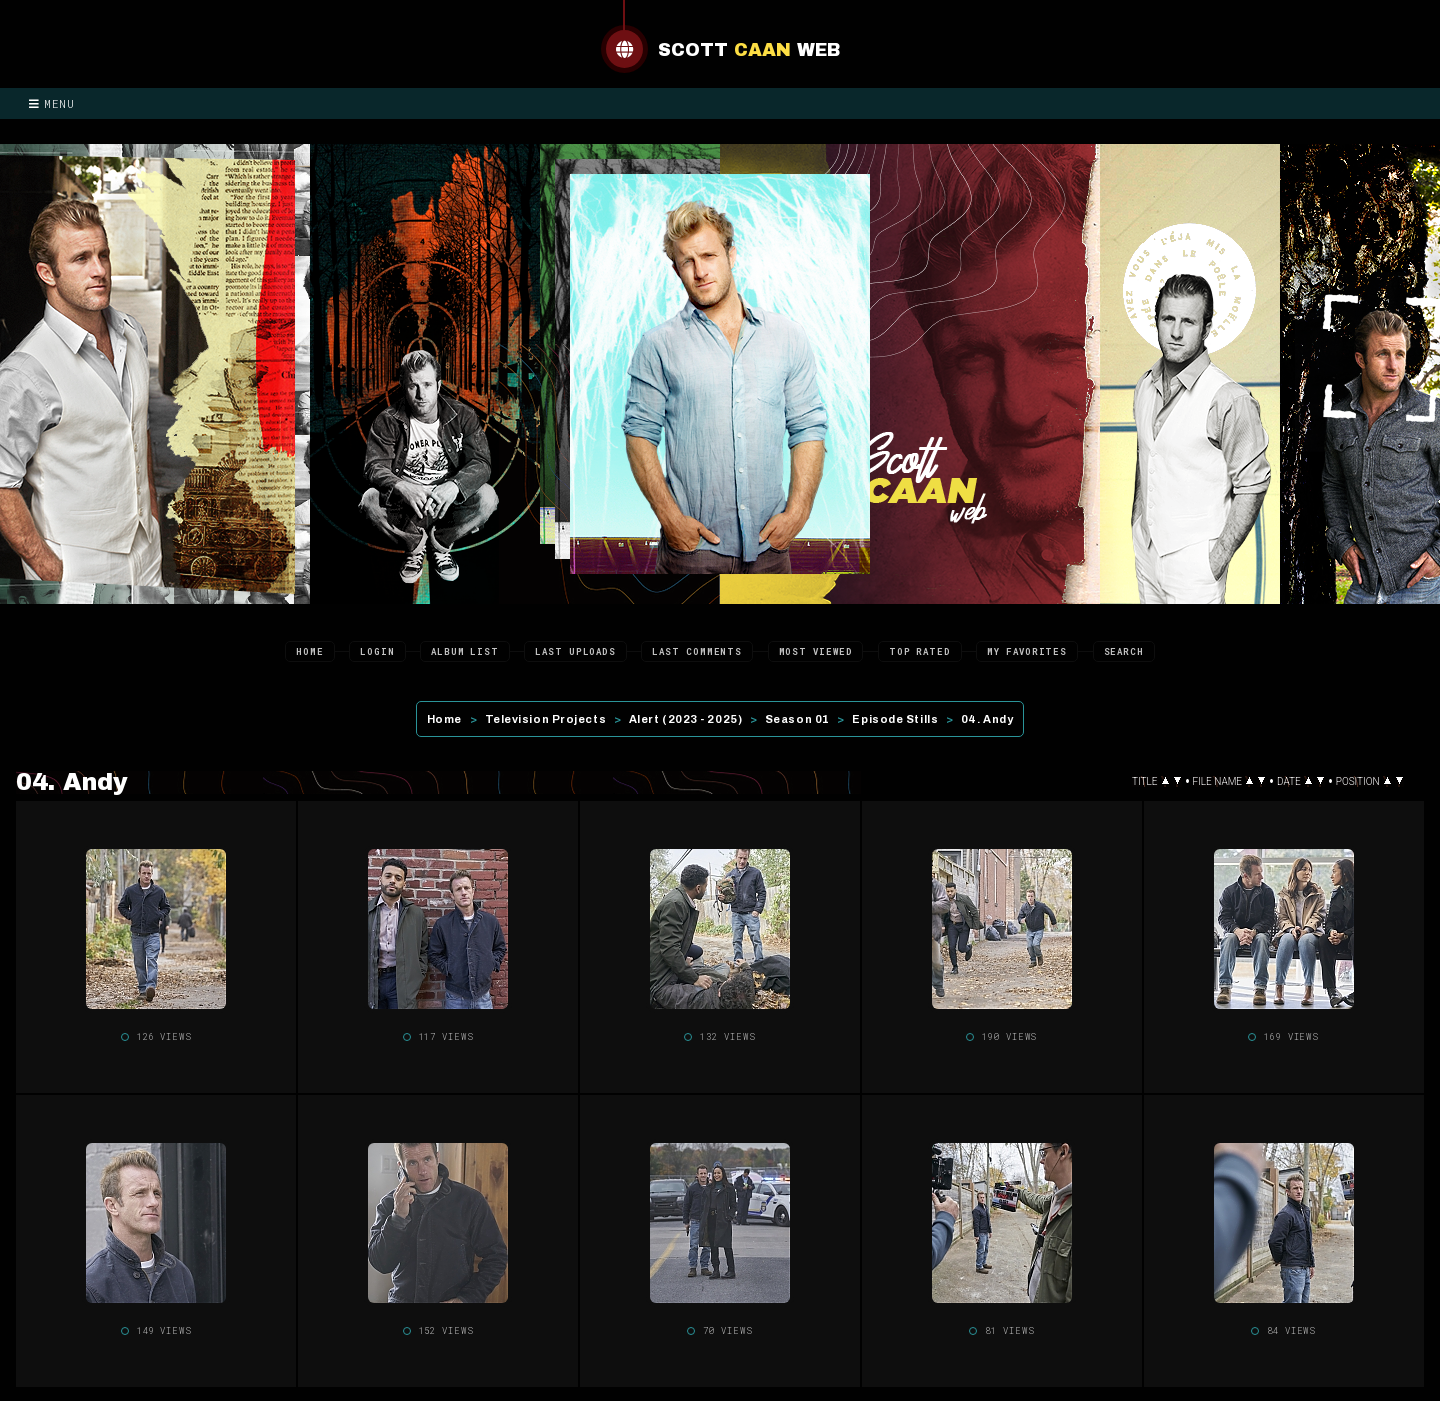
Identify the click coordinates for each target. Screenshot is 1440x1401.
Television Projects (545, 719)
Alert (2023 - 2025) (685, 719)
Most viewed (816, 651)
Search (1124, 651)
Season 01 (797, 719)
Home (310, 651)
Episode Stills (895, 719)
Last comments (697, 651)
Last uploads (575, 651)
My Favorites (1027, 651)
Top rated (920, 651)
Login (377, 651)
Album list (465, 651)
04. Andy (987, 719)
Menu (52, 103)
